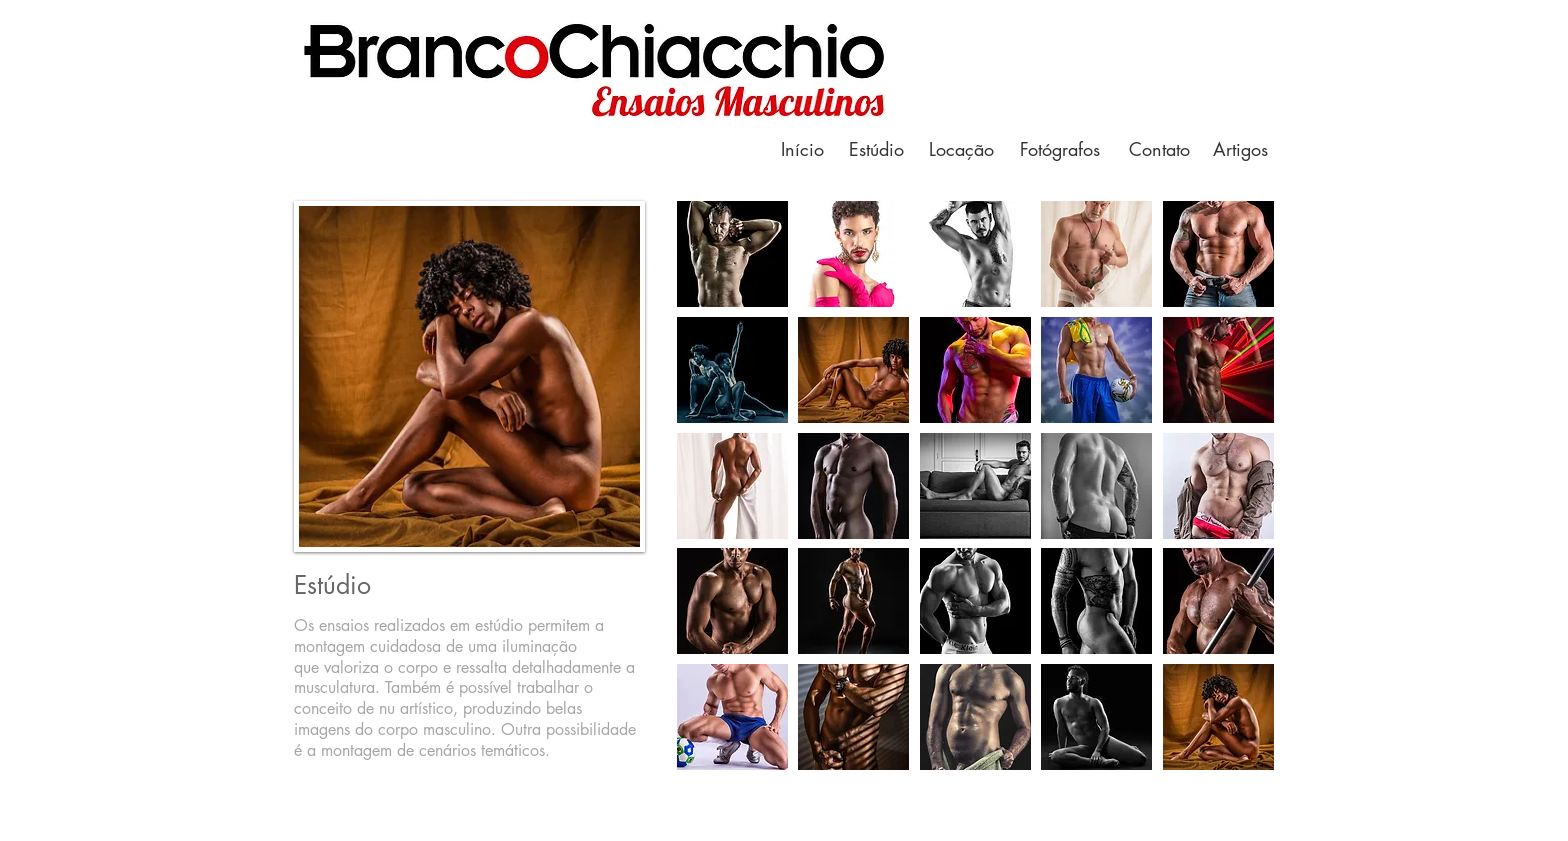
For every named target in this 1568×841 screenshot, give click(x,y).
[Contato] (1159, 149)
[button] (732, 254)
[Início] (802, 149)
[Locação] (961, 149)
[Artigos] (1240, 149)
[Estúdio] (876, 149)
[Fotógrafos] (1060, 149)
